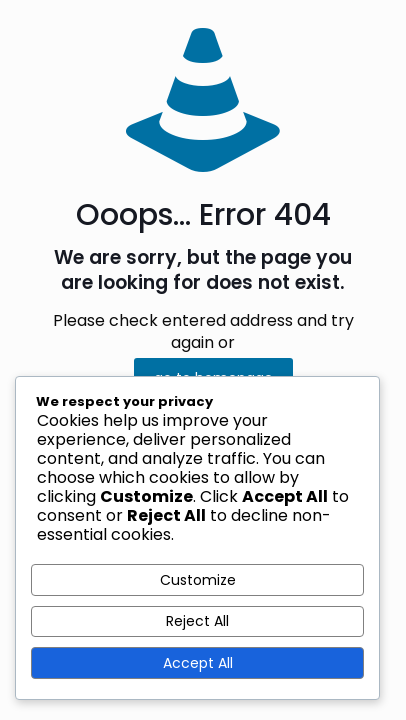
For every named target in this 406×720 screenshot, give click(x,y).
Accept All (198, 663)
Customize (198, 580)
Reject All (197, 621)
